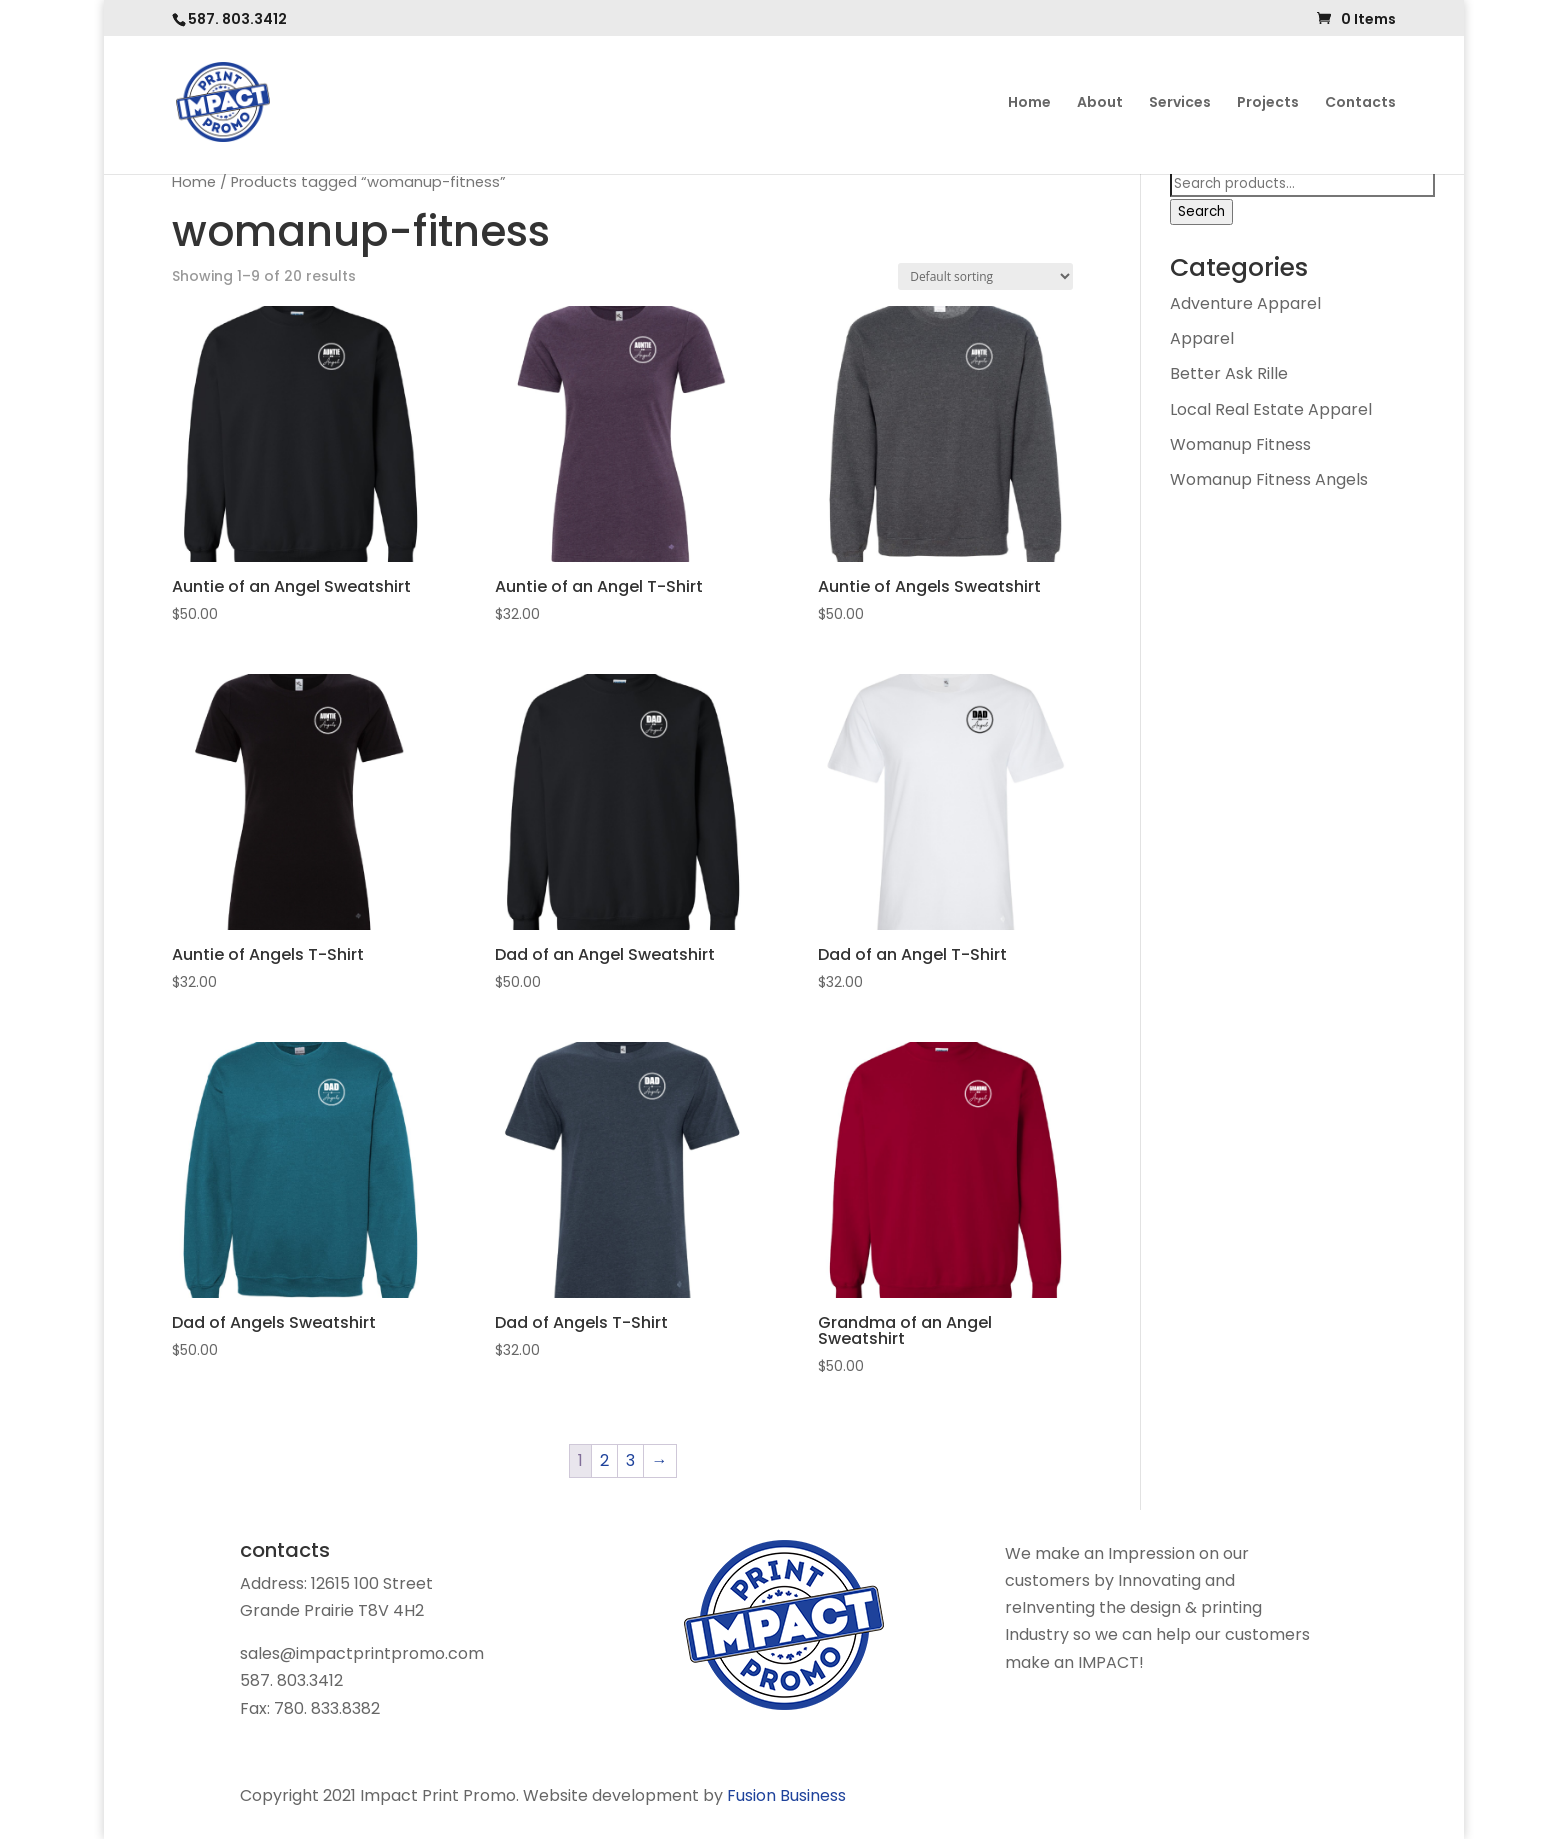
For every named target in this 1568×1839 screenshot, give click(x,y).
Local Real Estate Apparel (1271, 409)
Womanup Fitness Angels (1269, 479)
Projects (1268, 103)
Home (1029, 103)
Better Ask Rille (1229, 373)
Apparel (1202, 338)
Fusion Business (786, 1795)
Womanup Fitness (1240, 444)
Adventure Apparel (1245, 303)
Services (1180, 103)
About (1100, 103)
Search (1201, 211)
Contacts (1360, 103)
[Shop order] (985, 276)
